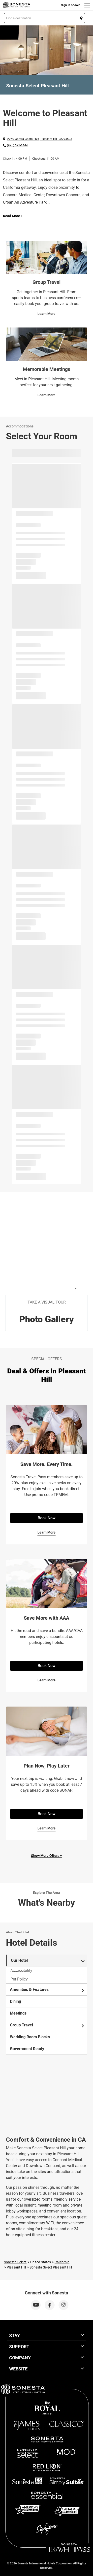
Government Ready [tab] (27, 2048)
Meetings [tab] (18, 2013)
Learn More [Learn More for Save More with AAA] (46, 1680)
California (62, 2262)
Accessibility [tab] (21, 1970)
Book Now (47, 1518)
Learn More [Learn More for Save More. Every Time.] (46, 1532)
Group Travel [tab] (47, 2025)
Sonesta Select (15, 2262)
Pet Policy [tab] (19, 1979)
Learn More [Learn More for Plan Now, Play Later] (46, 1828)
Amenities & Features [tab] (47, 1989)
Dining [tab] (15, 2001)
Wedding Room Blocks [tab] (30, 2037)
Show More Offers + (46, 1856)
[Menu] (87, 5)
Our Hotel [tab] (48, 1960)
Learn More (46, 314)
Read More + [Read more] (13, 216)
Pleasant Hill (16, 2267)
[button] (44, 18)
